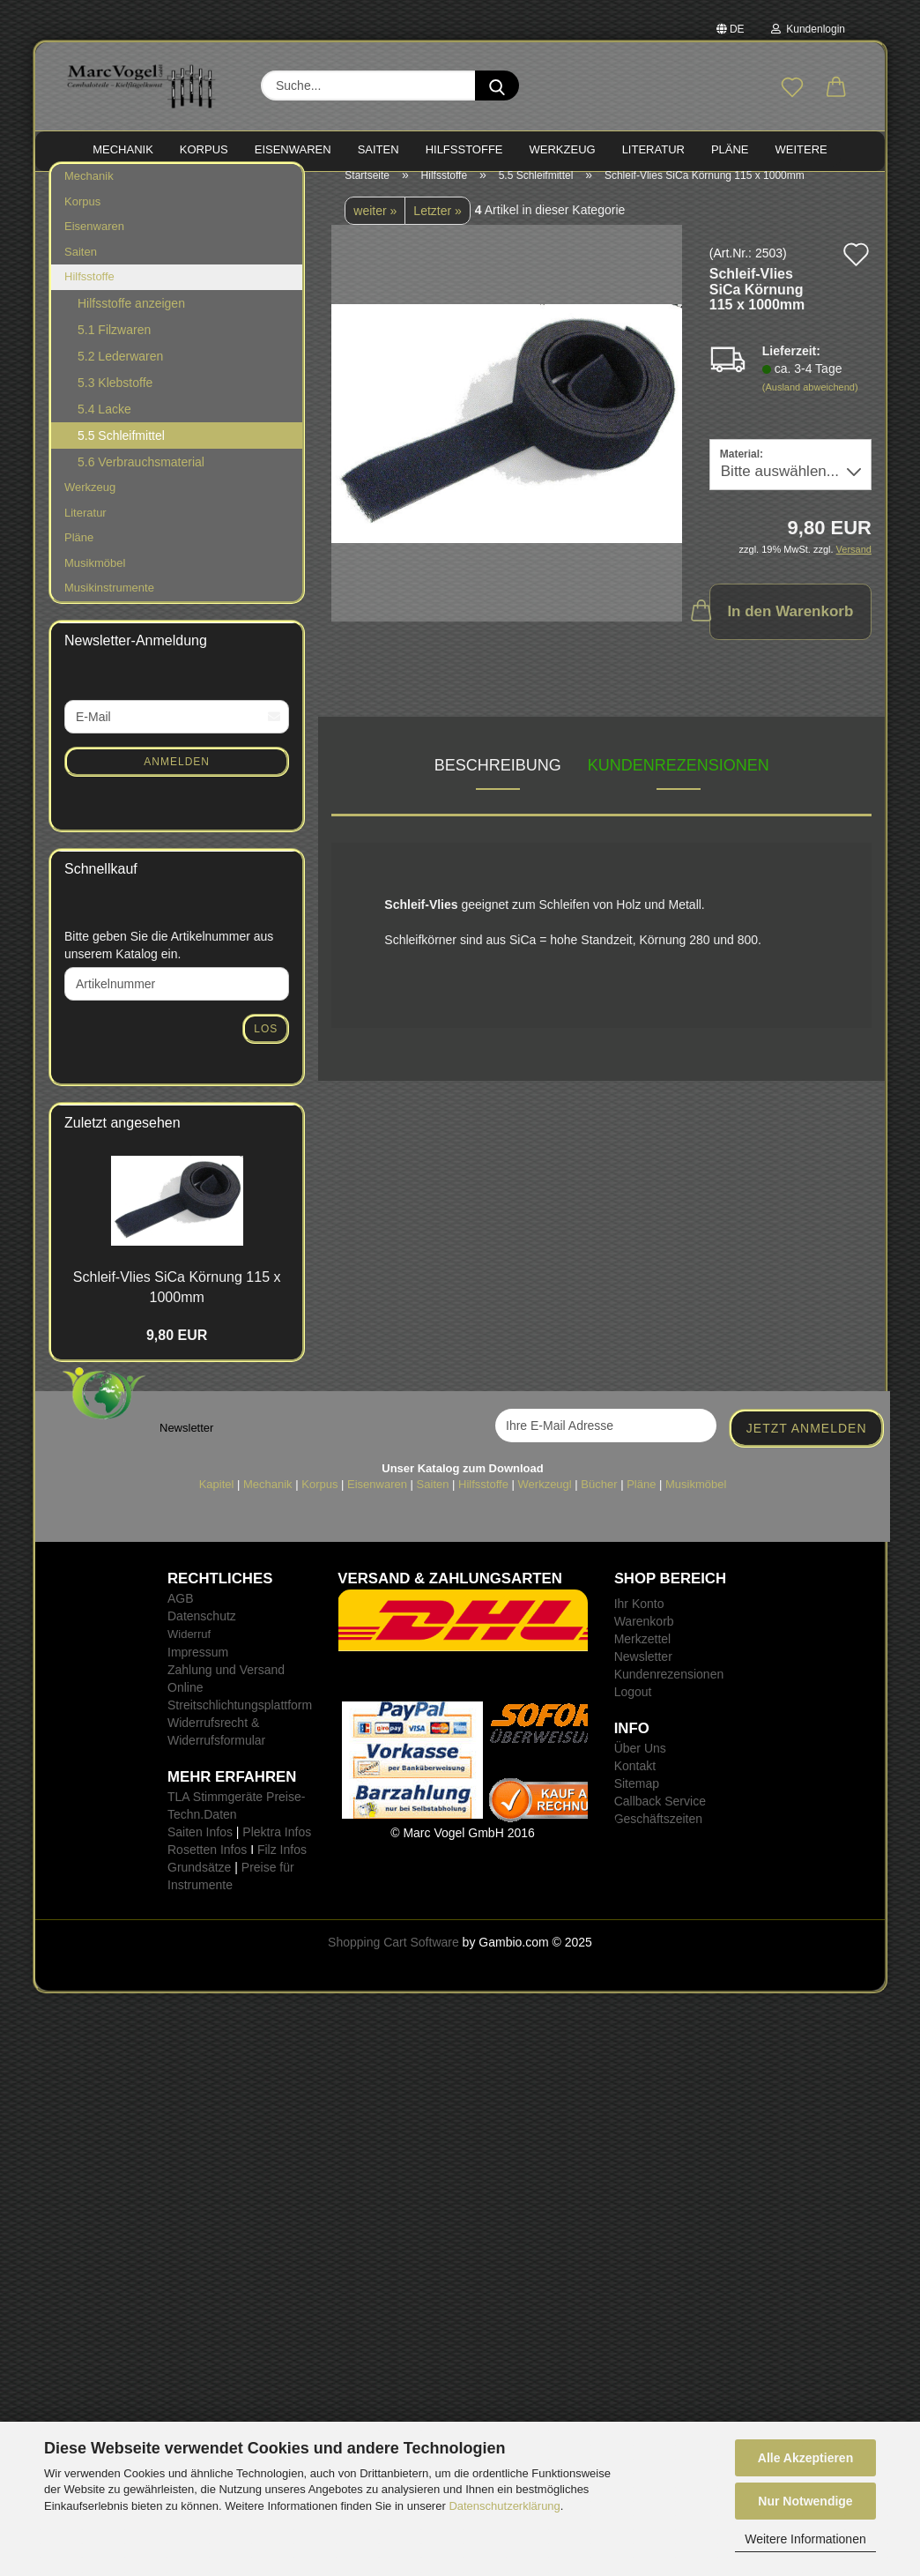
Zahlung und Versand (226, 1686)
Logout (633, 1709)
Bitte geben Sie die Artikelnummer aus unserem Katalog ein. (168, 963)
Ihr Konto (639, 1621)
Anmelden (177, 778)
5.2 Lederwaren (120, 374)
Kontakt (635, 1783)
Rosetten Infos (207, 1866)
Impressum (197, 1669)
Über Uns (640, 1766)
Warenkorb (644, 1639)
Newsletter (643, 1674)
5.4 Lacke (104, 427)
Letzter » (437, 228)
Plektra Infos (276, 1849)
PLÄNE (730, 149)
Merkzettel (642, 1656)
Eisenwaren (94, 243)
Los (266, 1046)
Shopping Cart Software (393, 1959)
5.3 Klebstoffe (115, 400)
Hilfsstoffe (89, 294)
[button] (836, 88)
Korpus (82, 219)
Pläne (78, 555)
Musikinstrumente (109, 605)
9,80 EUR (176, 1352)
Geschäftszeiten (658, 1836)
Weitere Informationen (805, 2539)
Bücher (599, 1501)
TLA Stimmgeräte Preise (234, 1813)
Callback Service (660, 1819)
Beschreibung (497, 783)
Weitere (801, 149)
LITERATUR (653, 149)
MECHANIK (123, 149)
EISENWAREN (293, 149)
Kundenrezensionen (678, 783)
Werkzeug (89, 504)
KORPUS (204, 149)
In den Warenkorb (781, 628)
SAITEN (378, 149)
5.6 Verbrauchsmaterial (141, 480)
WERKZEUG (563, 149)
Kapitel (216, 1501)
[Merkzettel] (792, 88)
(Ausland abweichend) (810, 404)
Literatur (85, 529)
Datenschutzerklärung (504, 2506)
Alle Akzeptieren (805, 2458)
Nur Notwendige (805, 2501)
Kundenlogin (808, 29)
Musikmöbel (94, 580)
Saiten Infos (200, 1849)
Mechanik (89, 193)
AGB (180, 1616)
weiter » (375, 228)
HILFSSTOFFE (464, 149)
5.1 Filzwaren (114, 347)
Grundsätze (199, 1884)
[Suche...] (497, 86)
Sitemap (636, 1801)
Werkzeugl (545, 1501)
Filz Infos (282, 1866)
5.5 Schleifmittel (121, 453)
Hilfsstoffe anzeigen (131, 321)
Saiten (80, 269)
